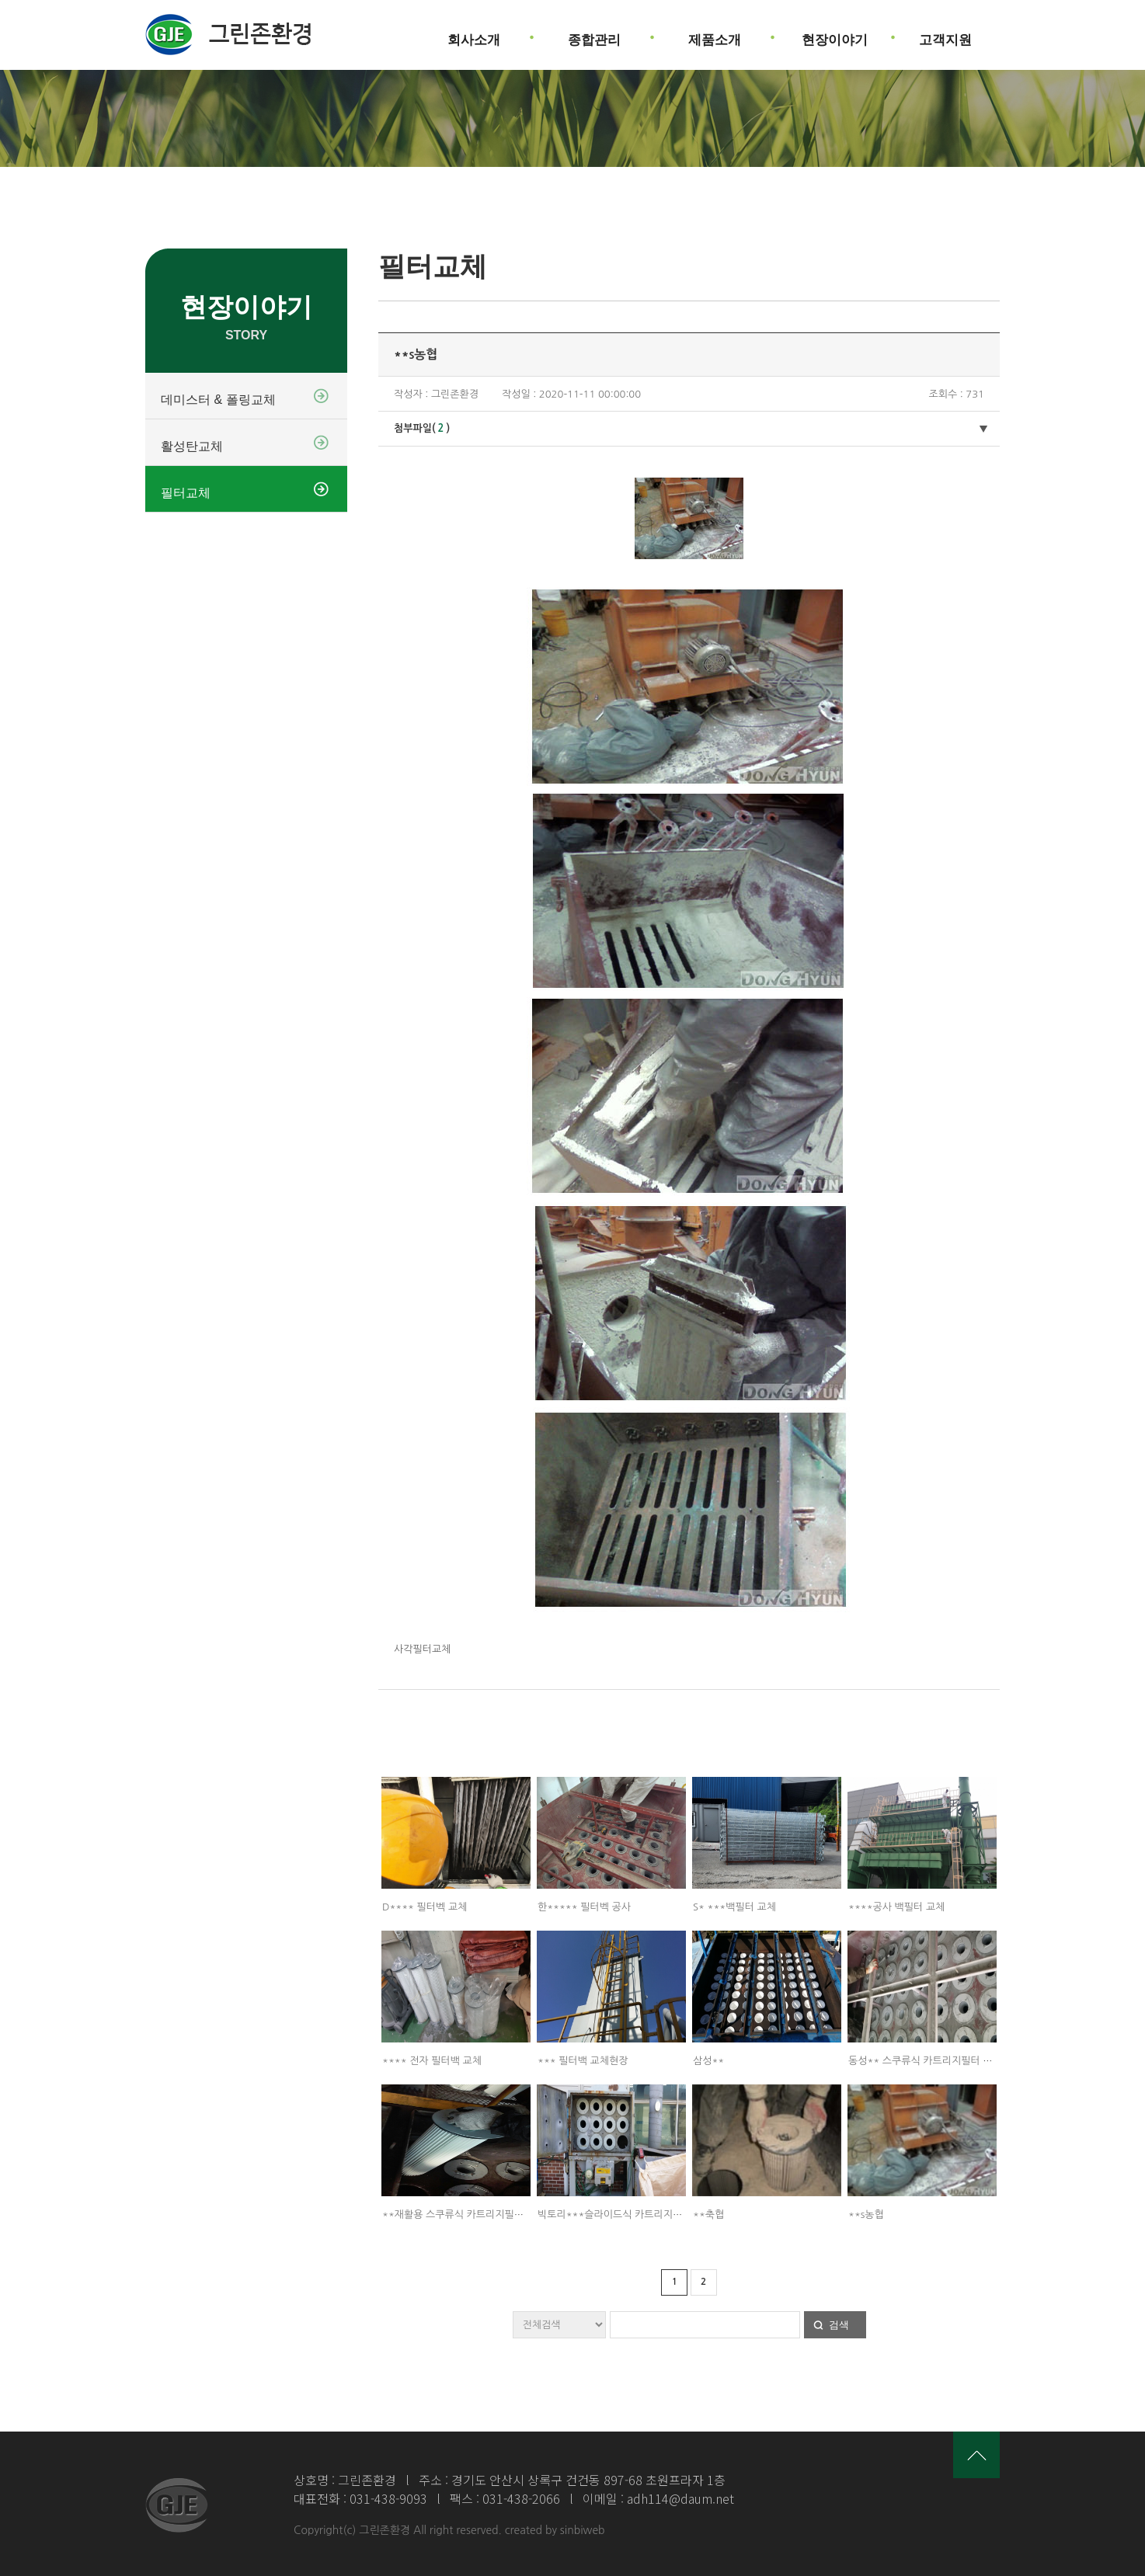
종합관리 (594, 34)
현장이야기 (835, 34)
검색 (839, 2325)
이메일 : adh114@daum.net (658, 2498)
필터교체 (186, 492)
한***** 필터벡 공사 (584, 1907)
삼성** (708, 2061)
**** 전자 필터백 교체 (432, 2061)
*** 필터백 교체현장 (583, 2061)
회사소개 (473, 34)
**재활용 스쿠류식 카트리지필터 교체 (463, 2214)
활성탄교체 (192, 446)
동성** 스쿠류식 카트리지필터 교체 (925, 2061)
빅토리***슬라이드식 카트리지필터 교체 (625, 2214)
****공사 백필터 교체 (896, 1907)
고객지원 (945, 34)
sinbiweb (582, 2530)
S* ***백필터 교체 (734, 1907)
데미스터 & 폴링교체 (218, 399)
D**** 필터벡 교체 (424, 1907)
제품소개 (714, 34)
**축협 (708, 2214)
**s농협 (866, 2214)
